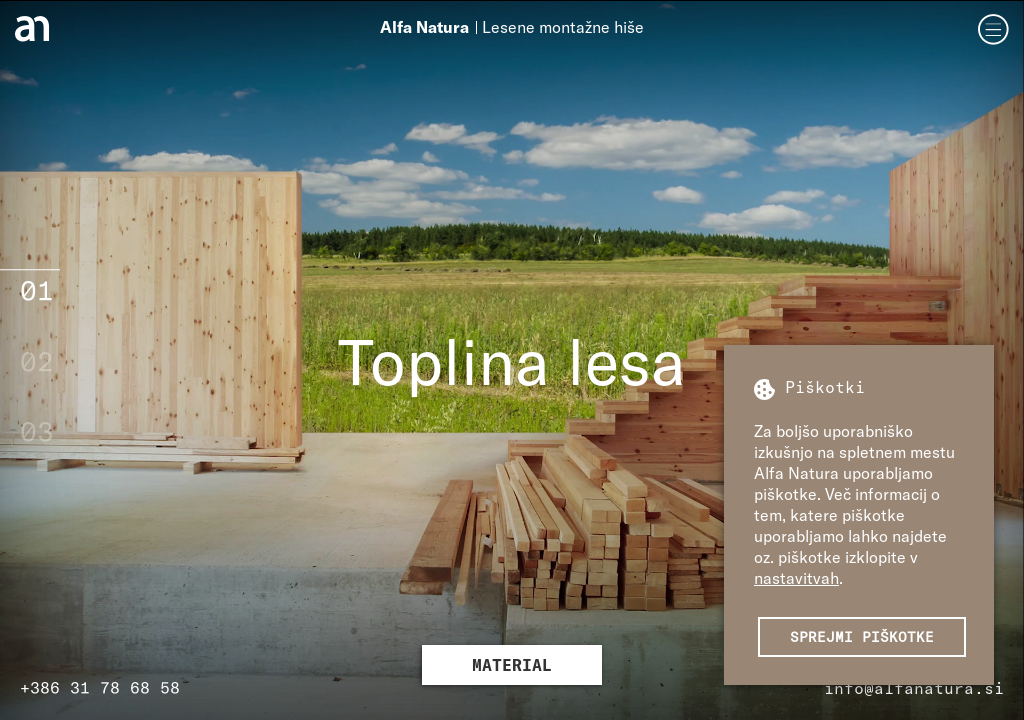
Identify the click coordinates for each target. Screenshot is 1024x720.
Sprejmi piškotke (862, 636)
